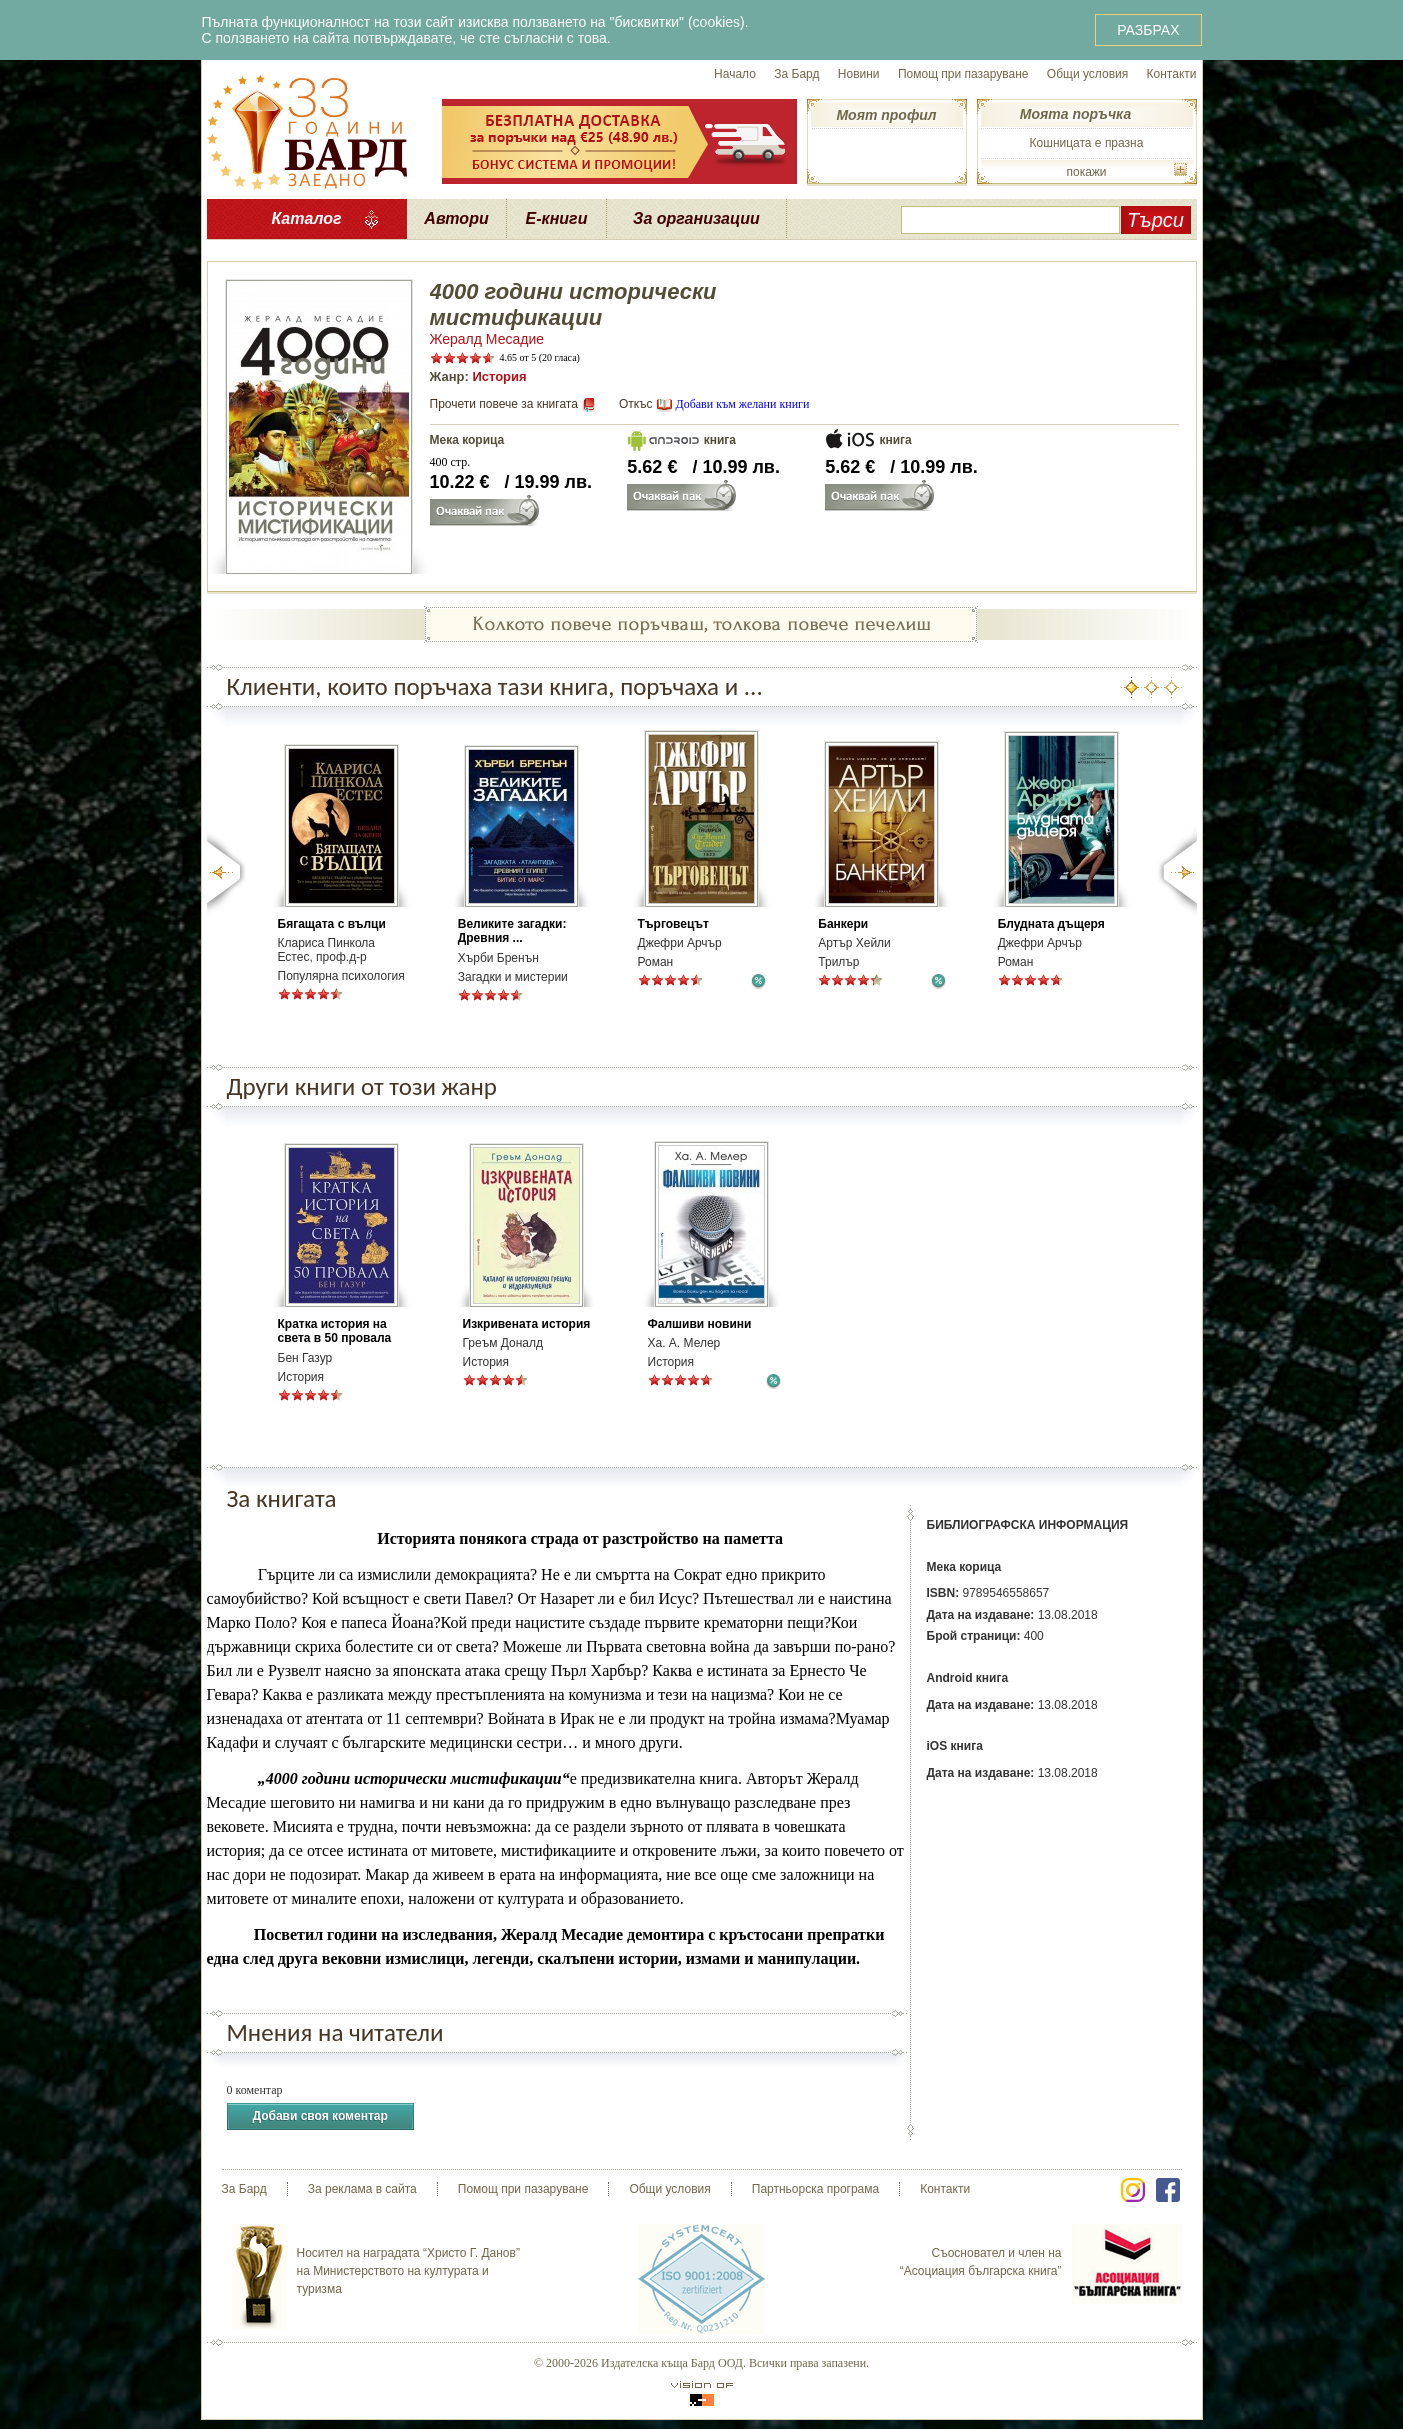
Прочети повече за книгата (504, 404)
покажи (1086, 172)
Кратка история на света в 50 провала (335, 1331)
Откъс (636, 404)
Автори (456, 218)
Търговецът (673, 924)
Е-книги (557, 218)
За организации (696, 218)
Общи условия (1087, 74)
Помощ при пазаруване (963, 74)
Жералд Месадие (487, 339)
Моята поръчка (1075, 114)
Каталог (306, 218)
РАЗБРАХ (1148, 30)
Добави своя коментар (320, 2116)
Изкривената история (527, 1324)
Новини (859, 74)
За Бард (796, 74)
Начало (735, 74)
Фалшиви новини (700, 1324)
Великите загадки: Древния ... (512, 931)
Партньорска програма (815, 2189)
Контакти (1172, 74)
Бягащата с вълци (332, 924)
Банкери (843, 924)
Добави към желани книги (742, 404)
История (499, 376)
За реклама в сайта (362, 2189)
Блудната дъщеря (1051, 924)
